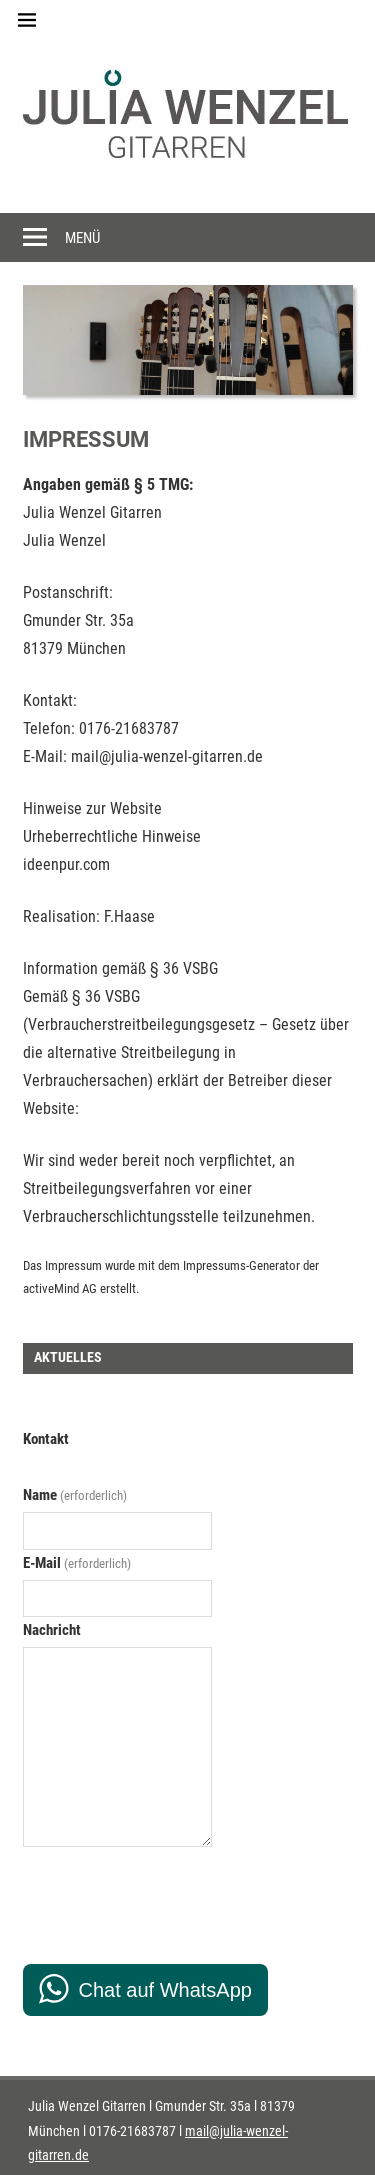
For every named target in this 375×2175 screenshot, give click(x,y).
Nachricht (52, 1630)
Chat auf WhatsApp (165, 1990)
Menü (82, 238)
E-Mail (77, 1563)
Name (75, 1495)
